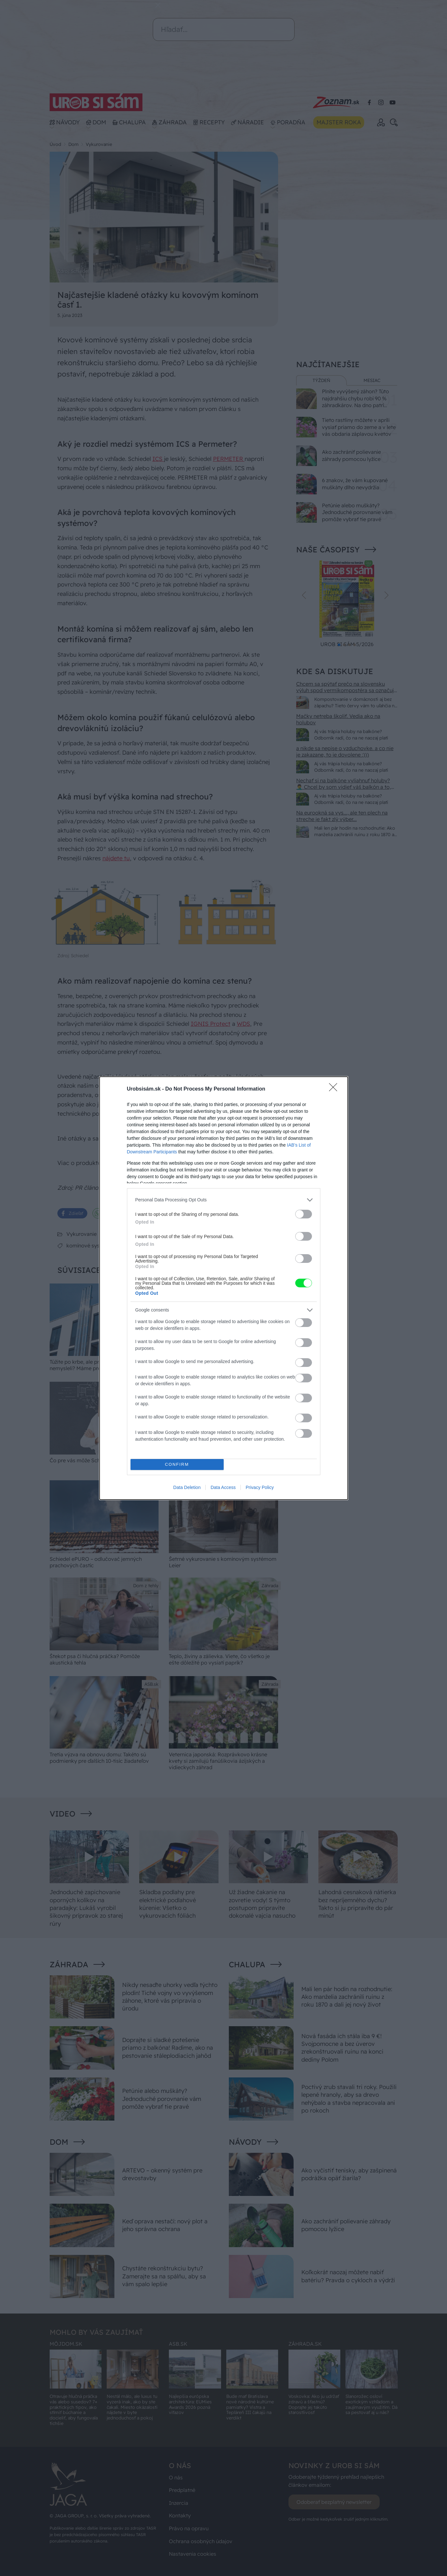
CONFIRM (177, 1464)
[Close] (335, 1089)
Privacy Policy (260, 1487)
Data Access (223, 1487)
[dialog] (224, 1288)
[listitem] (223, 1200)
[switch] (303, 1214)
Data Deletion (187, 1487)
